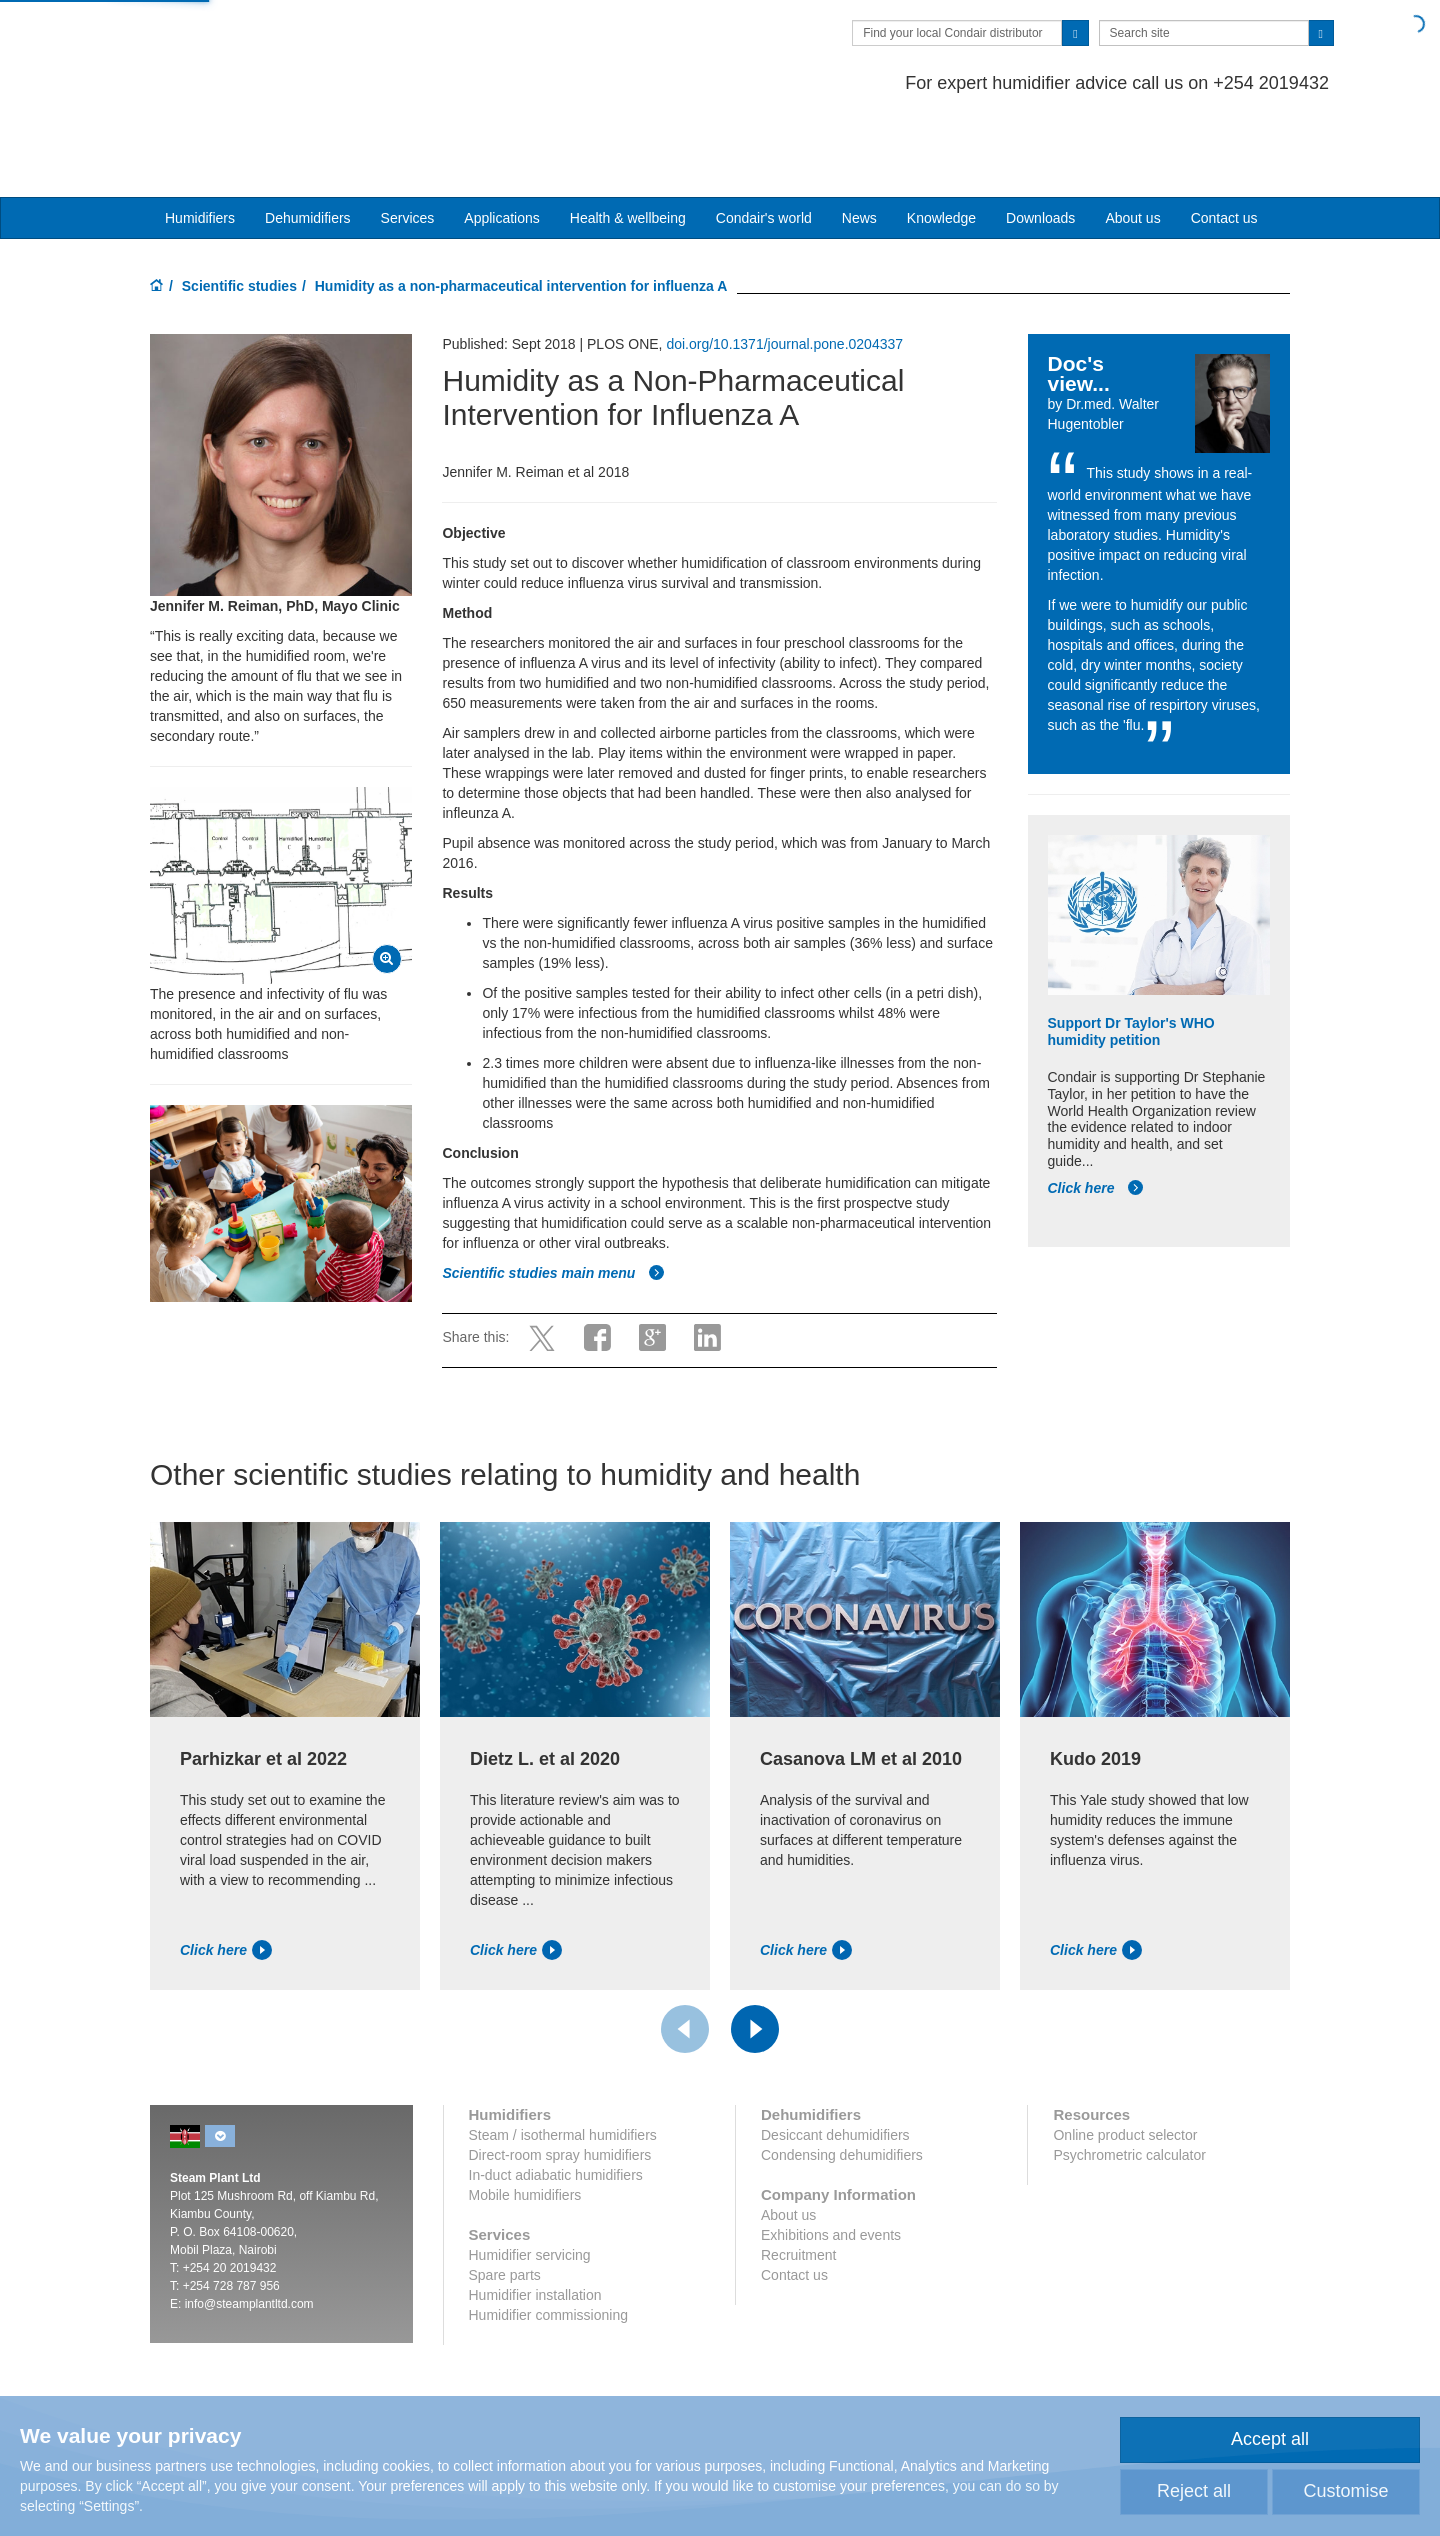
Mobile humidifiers (525, 2118)
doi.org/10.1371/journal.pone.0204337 (784, 267)
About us (1132, 141)
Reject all (1194, 2491)
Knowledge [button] (941, 141)
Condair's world (764, 141)
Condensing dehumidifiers (842, 2078)
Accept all (1270, 2439)
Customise (1345, 2491)
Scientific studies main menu (553, 1196)
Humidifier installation (535, 2218)
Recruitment (798, 2178)
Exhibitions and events (831, 2158)
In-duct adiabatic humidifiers (556, 2098)
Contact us (1224, 141)
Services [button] (408, 141)
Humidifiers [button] (200, 141)
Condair (265, 45)
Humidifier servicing (530, 2178)
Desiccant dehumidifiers (835, 2058)
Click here (1096, 1111)
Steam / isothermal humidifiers (563, 2058)
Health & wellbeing (628, 141)
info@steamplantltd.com (249, 2227)
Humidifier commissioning (549, 2238)
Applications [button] (502, 141)
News (859, 141)
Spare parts (505, 2198)
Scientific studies (239, 209)
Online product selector (1125, 2058)
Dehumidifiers (308, 141)
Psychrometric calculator (1129, 2078)
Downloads (1040, 141)
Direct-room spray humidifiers (560, 2078)
